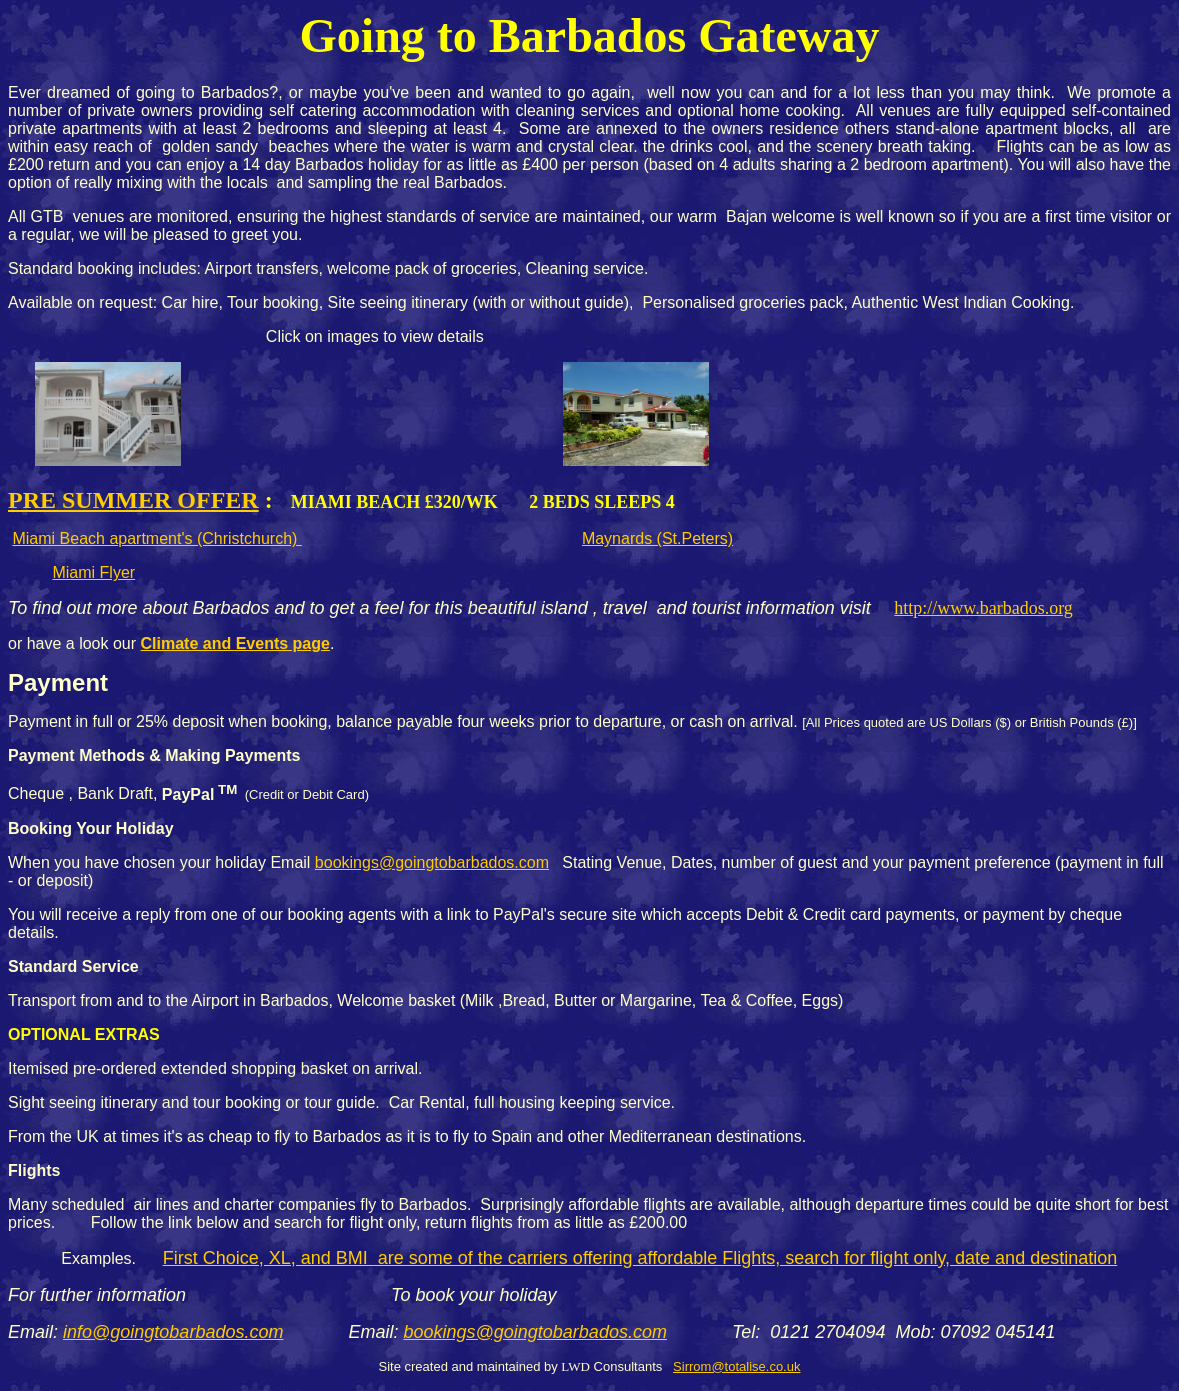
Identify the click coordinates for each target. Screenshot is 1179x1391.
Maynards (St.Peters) (657, 538)
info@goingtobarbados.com (173, 1332)
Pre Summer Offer (133, 500)
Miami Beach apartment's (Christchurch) (156, 538)
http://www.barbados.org (983, 608)
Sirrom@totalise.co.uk (736, 1366)
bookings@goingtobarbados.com (432, 862)
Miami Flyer (93, 572)
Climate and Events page (235, 643)
